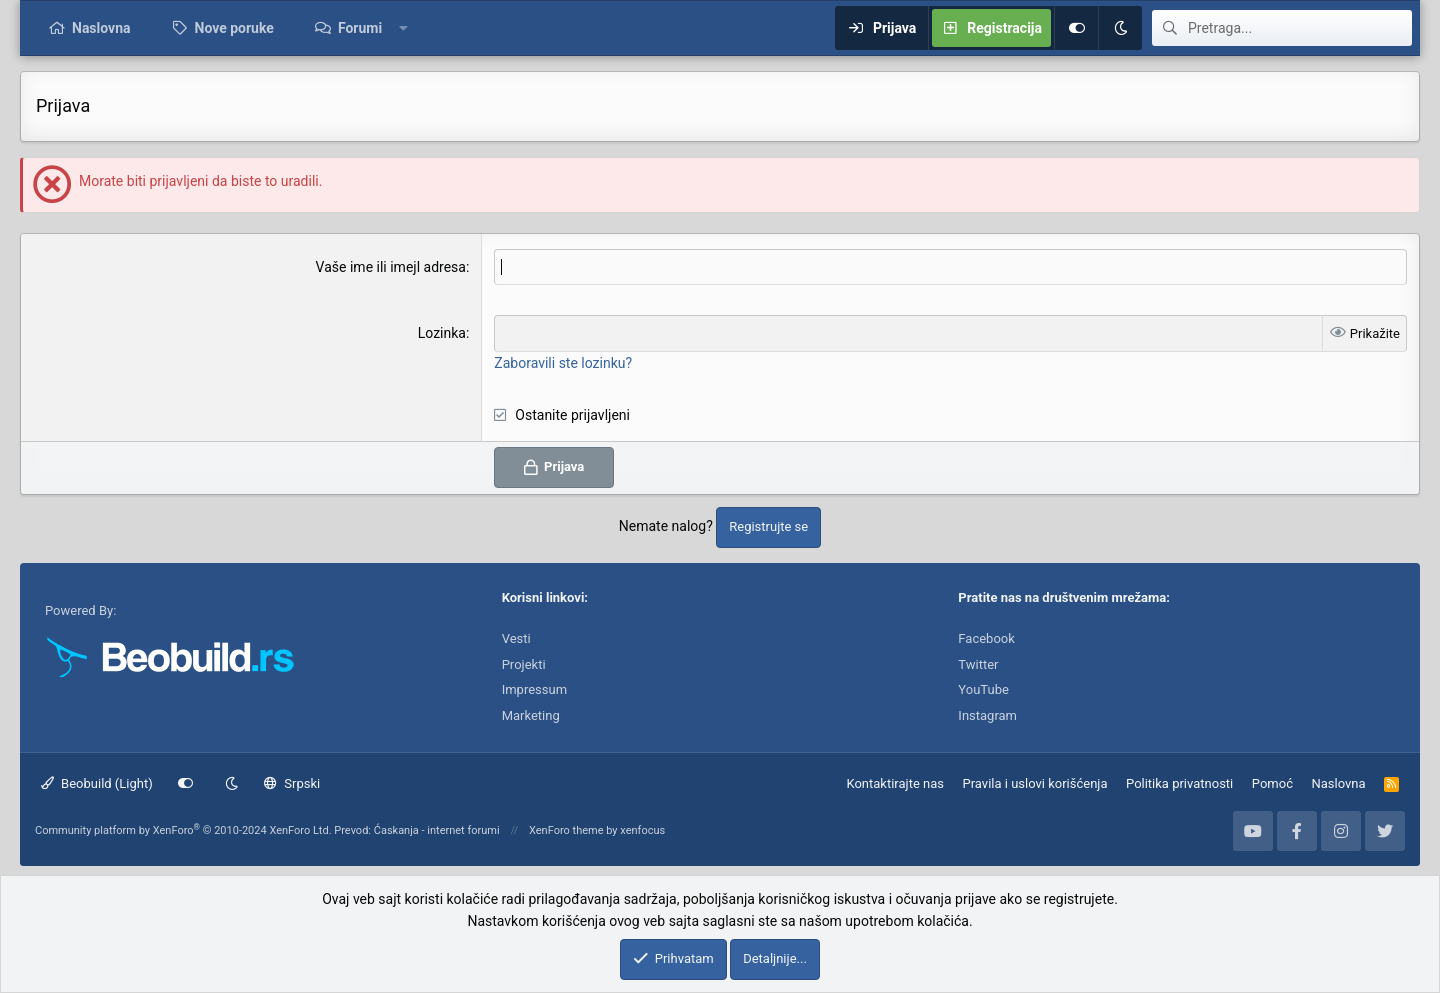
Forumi (360, 28)
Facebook (986, 638)
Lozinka (442, 333)
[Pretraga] (1300, 28)
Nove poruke (234, 28)
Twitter (978, 664)
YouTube (983, 689)
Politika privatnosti (1179, 783)
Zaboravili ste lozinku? (563, 363)
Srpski (292, 783)
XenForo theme (566, 830)
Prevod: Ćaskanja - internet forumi (416, 830)
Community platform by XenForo (183, 830)
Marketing (531, 715)
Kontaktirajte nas (895, 783)
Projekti (524, 664)
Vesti (516, 638)
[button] (404, 28)
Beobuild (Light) (97, 783)
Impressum (534, 689)
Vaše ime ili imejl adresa (391, 267)
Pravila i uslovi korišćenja (1035, 783)
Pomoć (1272, 783)
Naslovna (101, 28)
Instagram (987, 715)
